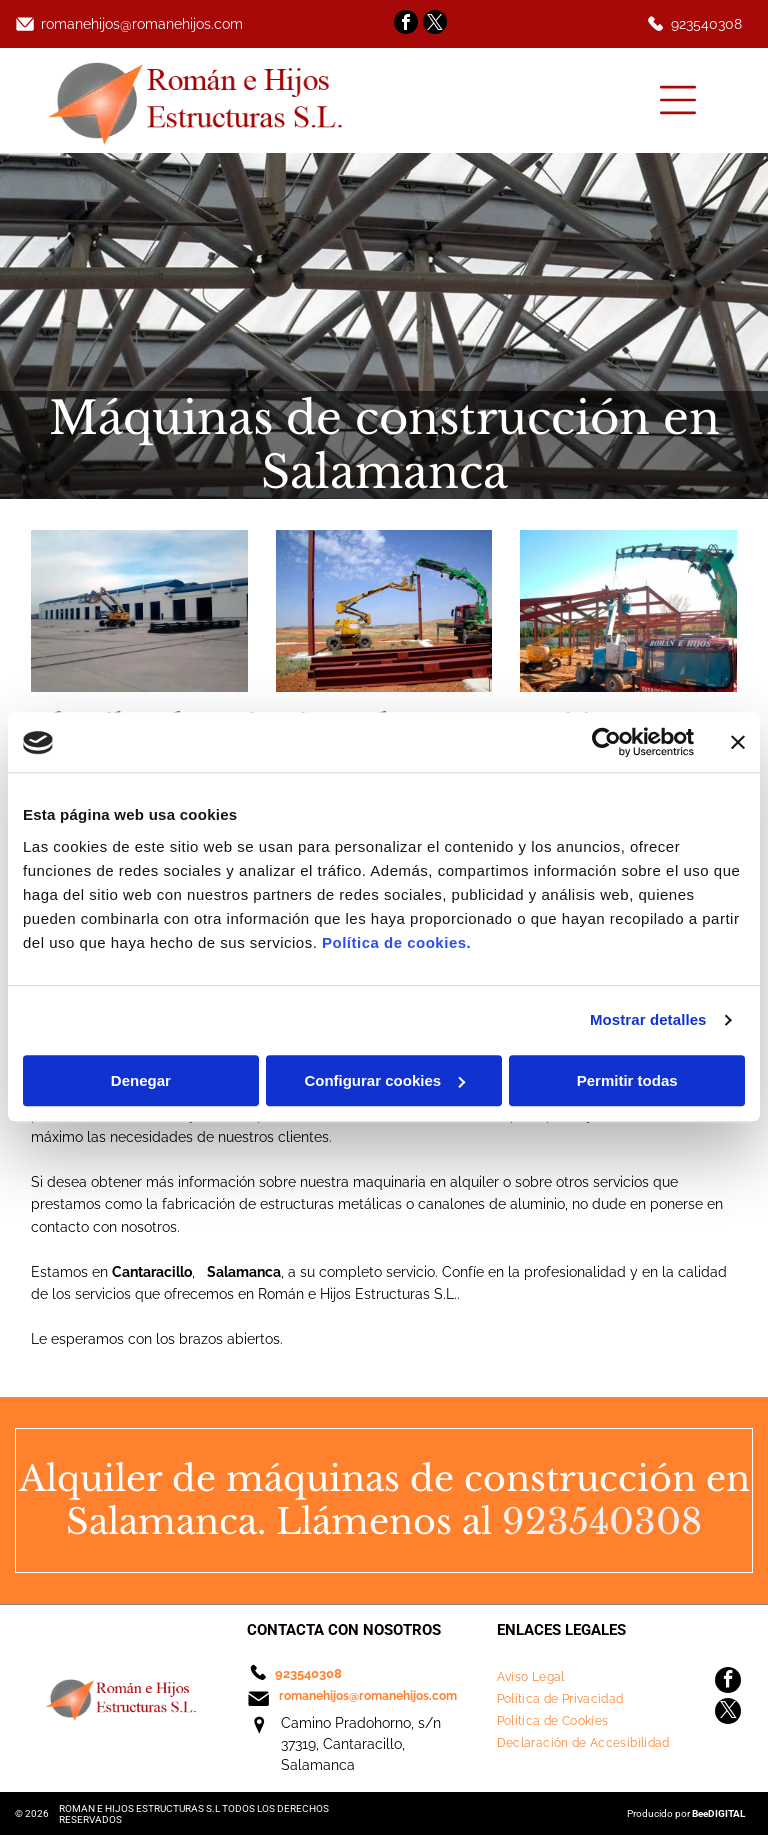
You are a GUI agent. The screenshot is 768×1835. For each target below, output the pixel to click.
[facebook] (406, 24)
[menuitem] (592, 1677)
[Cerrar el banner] (738, 743)
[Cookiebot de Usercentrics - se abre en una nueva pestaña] (606, 743)
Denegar (141, 1080)
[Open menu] (678, 100)
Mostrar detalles (648, 1020)
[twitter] (435, 24)
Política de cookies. (396, 942)
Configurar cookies (384, 1080)
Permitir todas (627, 1080)
